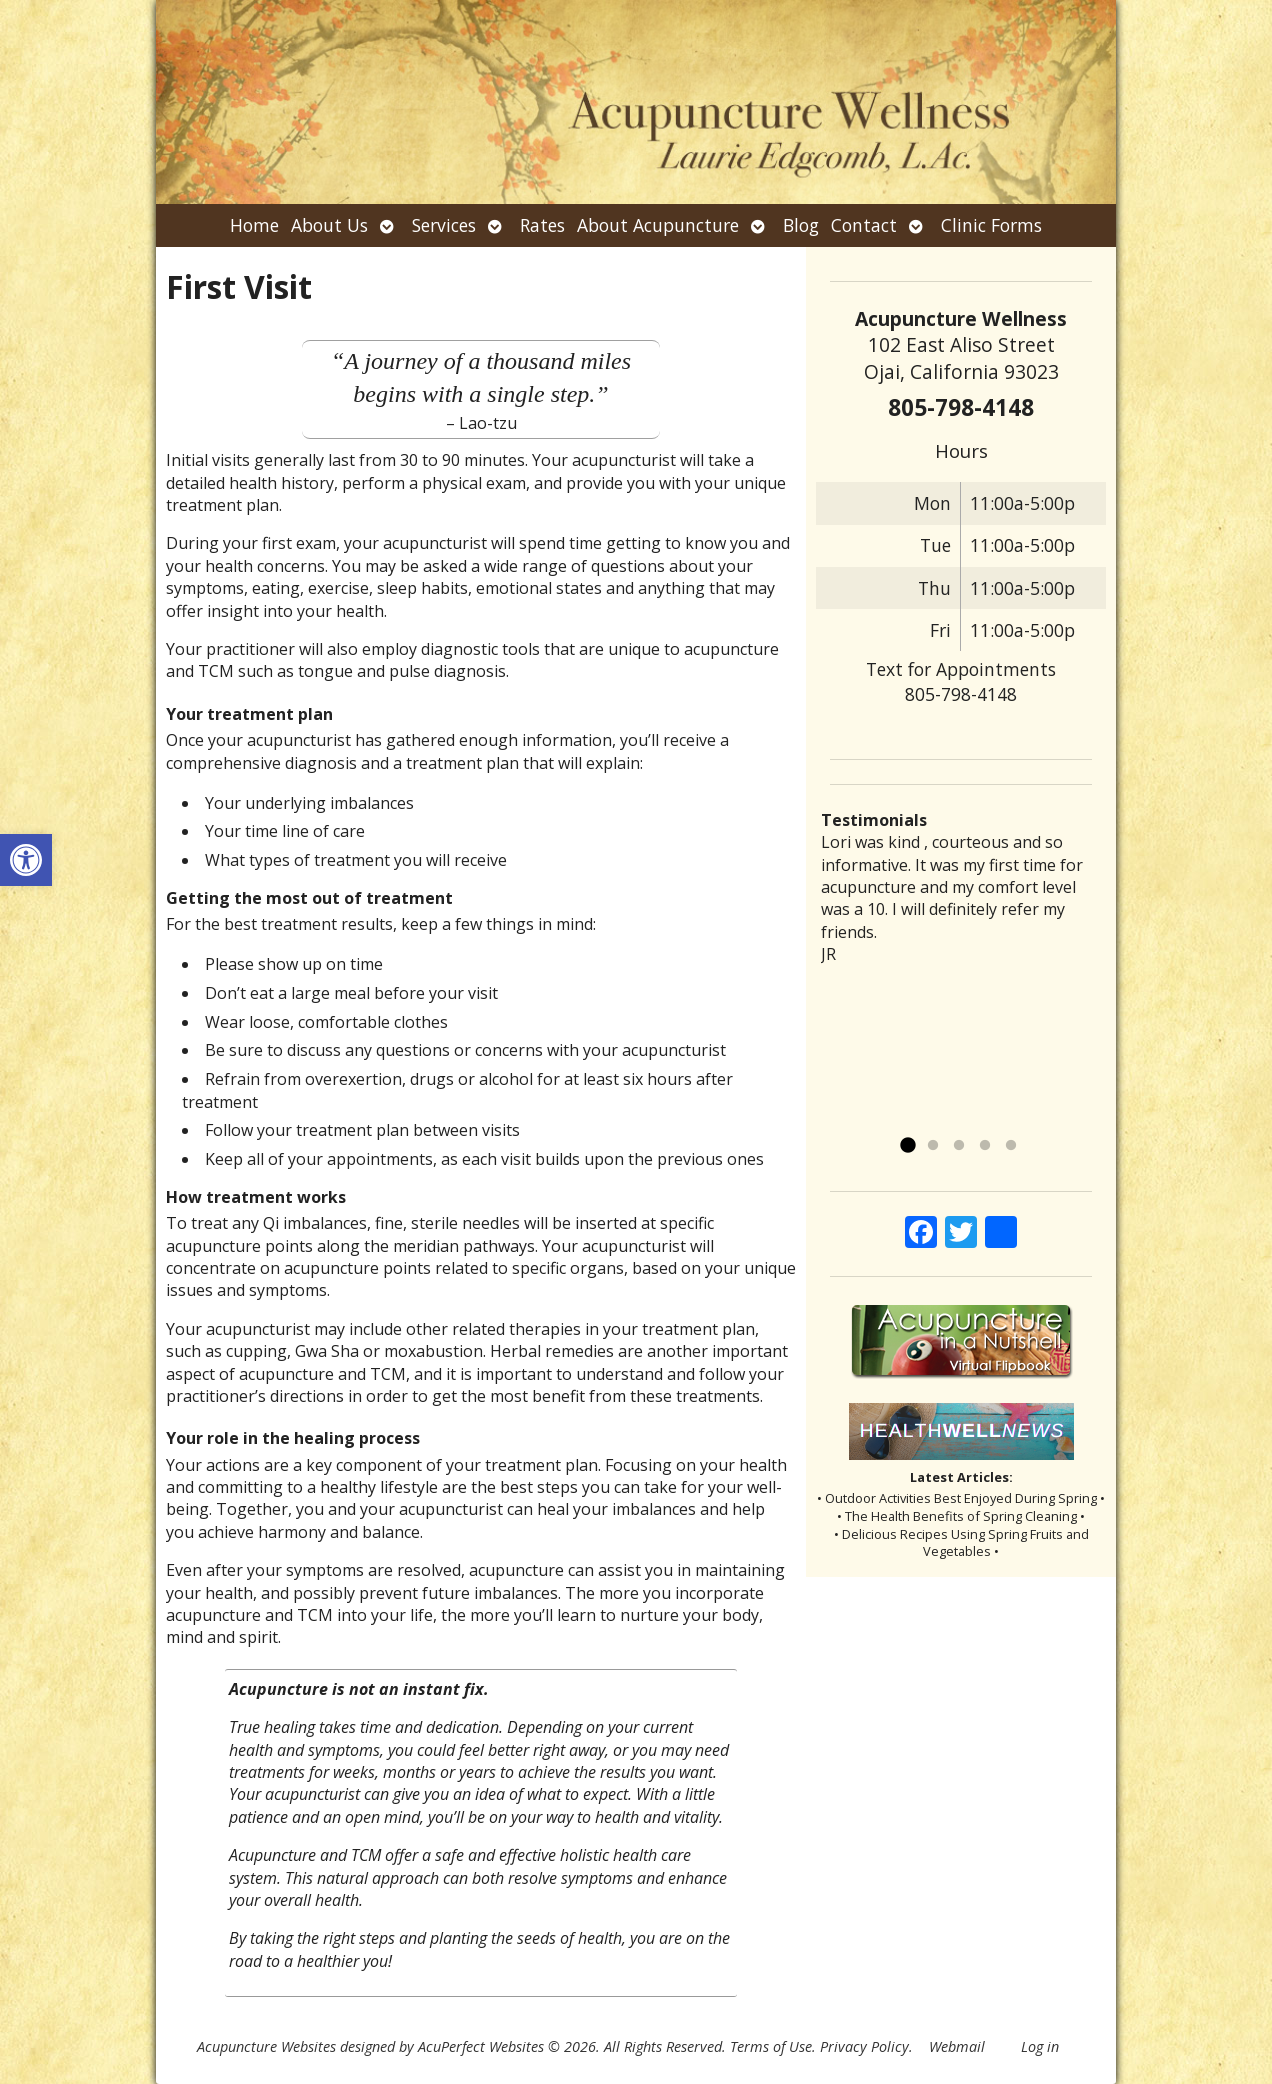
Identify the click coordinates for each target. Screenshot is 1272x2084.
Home (254, 225)
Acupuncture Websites (266, 2046)
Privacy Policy (864, 2046)
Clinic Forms (991, 225)
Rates (542, 225)
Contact (864, 225)
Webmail (957, 2046)
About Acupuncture (658, 225)
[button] (26, 860)
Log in (1040, 2046)
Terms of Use (771, 2046)
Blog (801, 225)
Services (444, 225)
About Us (329, 225)
